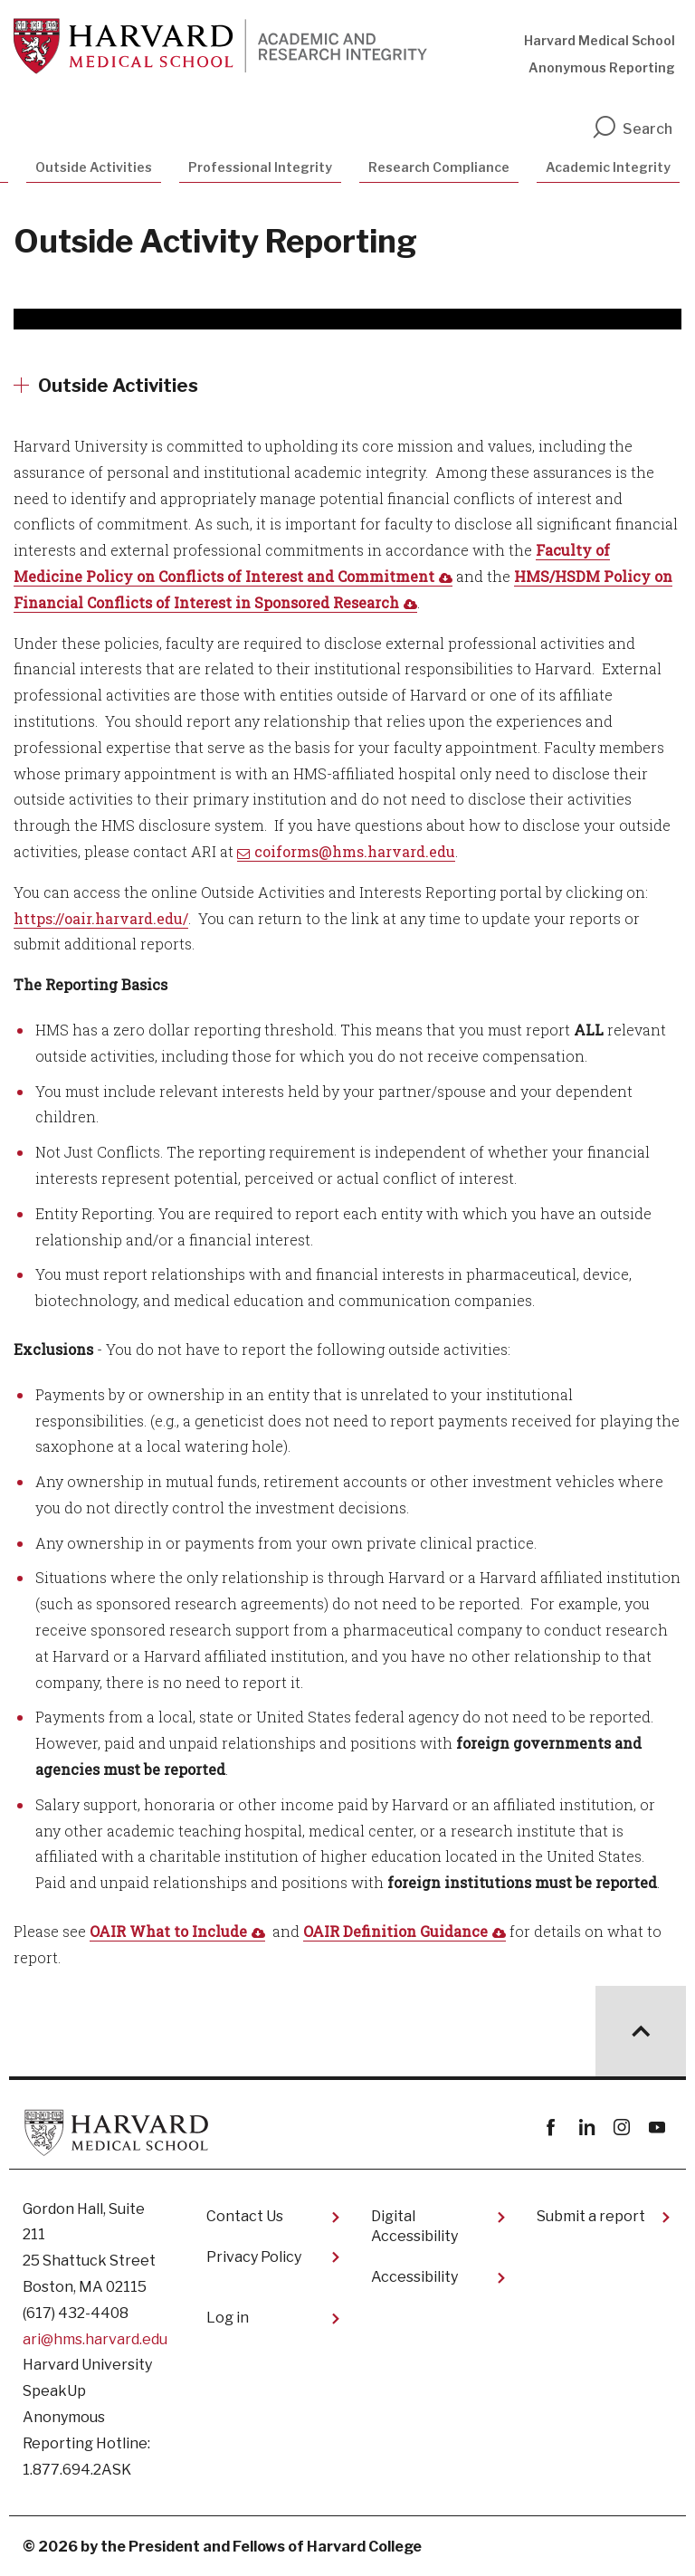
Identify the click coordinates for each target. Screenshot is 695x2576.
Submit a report (591, 2216)
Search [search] (631, 129)
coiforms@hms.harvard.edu (354, 851)
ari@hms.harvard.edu (95, 2339)
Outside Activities (93, 167)
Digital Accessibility (414, 2226)
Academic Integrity (608, 167)
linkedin (586, 2127)
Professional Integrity (260, 167)
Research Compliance (438, 167)
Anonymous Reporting (601, 67)
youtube (656, 2127)
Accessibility (414, 2276)
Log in (227, 2317)
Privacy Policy (253, 2257)
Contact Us (244, 2216)
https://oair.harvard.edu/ (101, 918)
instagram (621, 2127)
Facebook (550, 2127)
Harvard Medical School (599, 40)
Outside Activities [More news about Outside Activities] (118, 385)
